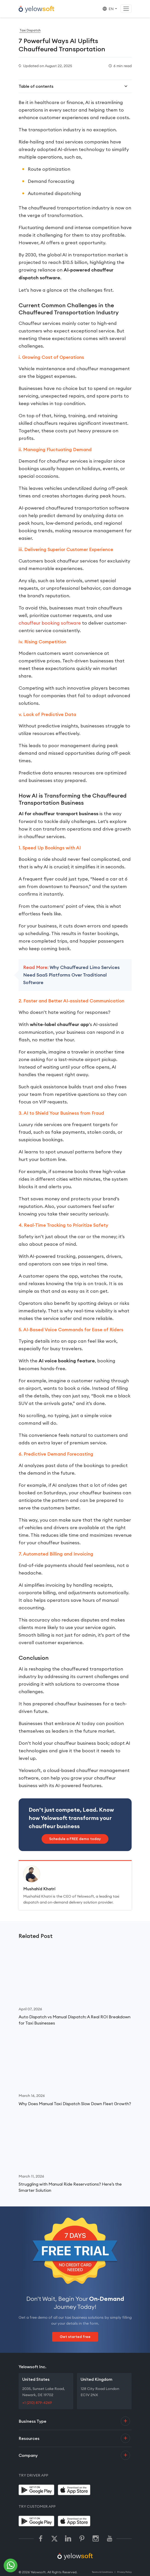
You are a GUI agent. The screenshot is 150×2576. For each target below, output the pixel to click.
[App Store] (75, 2490)
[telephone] (10, 2565)
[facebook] (41, 2539)
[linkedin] (68, 2539)
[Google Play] (36, 2490)
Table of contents (36, 86)
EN (108, 9)
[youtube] (109, 2539)
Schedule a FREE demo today (75, 1838)
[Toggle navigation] (126, 9)
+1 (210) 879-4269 (37, 2402)
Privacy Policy (124, 2572)
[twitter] (54, 2539)
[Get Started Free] (75, 2337)
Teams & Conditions (102, 2572)
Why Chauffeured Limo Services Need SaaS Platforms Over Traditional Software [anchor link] (71, 974)
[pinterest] (82, 2539)
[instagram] (96, 2539)
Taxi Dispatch (30, 30)
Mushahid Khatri (39, 1888)
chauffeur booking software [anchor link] (50, 623)
